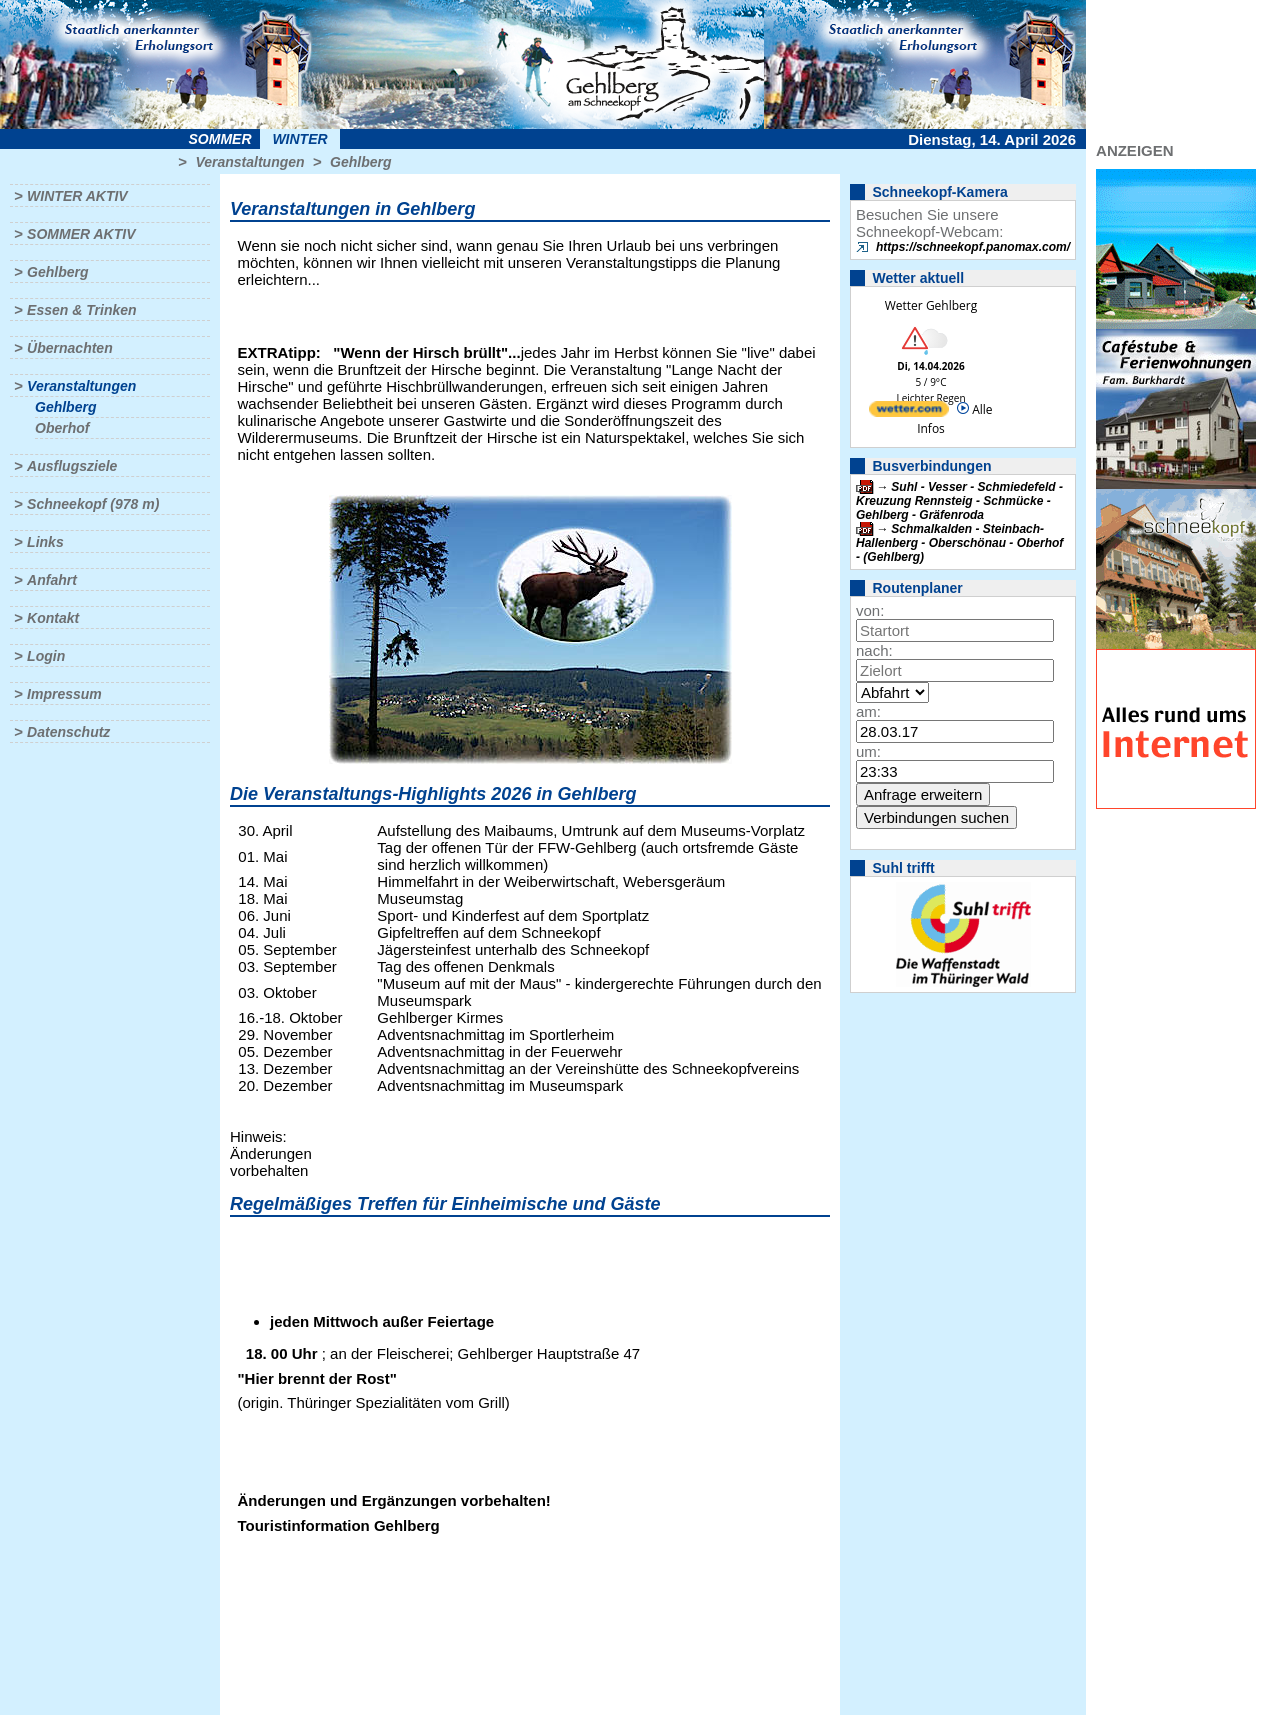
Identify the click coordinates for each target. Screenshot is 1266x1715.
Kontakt (53, 618)
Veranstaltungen (249, 162)
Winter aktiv (77, 196)
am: (868, 711)
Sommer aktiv (81, 234)
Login (46, 656)
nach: (874, 650)
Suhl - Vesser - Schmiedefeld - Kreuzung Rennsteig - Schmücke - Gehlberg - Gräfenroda (959, 501)
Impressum (64, 694)
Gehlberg (360, 162)
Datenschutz (68, 732)
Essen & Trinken (81, 310)
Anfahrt (52, 580)
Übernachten (70, 348)
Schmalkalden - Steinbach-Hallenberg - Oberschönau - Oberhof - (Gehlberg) (959, 543)
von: (870, 610)
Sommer (220, 139)
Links (45, 542)
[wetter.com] (909, 412)
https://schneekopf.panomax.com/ (973, 247)
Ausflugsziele (72, 466)
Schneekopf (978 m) (93, 504)
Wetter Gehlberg (931, 305)
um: (868, 751)
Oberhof (62, 428)
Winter (299, 139)
